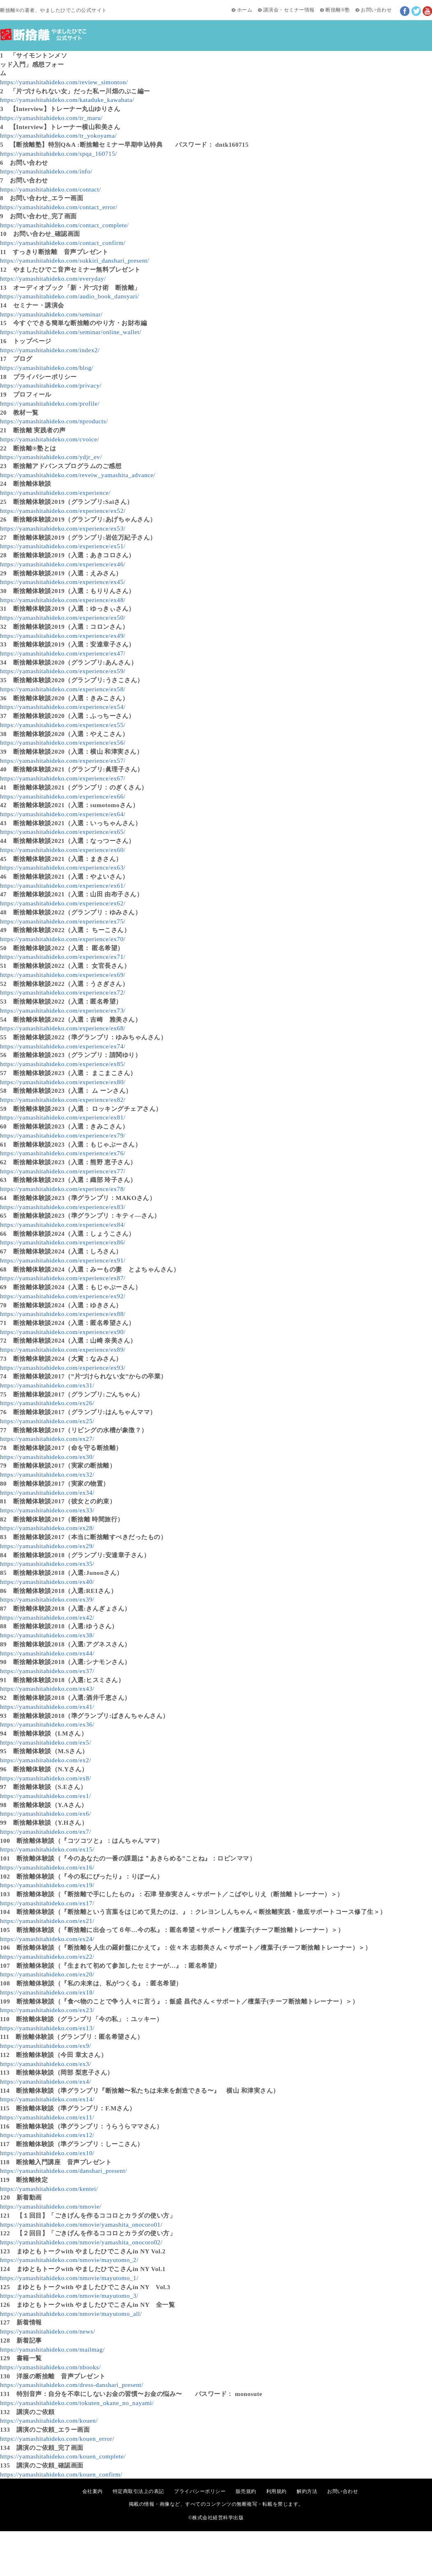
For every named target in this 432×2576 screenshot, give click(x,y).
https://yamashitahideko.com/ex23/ (47, 2009)
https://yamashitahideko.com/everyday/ (53, 278)
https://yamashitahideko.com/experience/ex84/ (62, 1224)
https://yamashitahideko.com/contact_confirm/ (62, 242)
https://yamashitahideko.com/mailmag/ (52, 2349)
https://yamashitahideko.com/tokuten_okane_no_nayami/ (77, 2402)
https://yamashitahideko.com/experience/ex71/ (62, 956)
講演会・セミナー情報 (289, 10)
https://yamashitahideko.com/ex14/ (47, 2099)
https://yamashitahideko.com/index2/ (50, 349)
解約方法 (307, 2491)
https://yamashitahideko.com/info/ (46, 171)
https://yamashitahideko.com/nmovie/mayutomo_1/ (69, 2277)
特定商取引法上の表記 (138, 2491)
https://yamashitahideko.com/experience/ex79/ (62, 1135)
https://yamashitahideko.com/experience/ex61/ (62, 885)
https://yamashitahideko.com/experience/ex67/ (62, 778)
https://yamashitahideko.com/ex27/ (47, 1438)
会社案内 (92, 2491)
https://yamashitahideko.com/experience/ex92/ (62, 1296)
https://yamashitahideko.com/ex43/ (47, 1688)
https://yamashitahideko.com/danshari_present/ (63, 2170)
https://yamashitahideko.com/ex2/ (45, 1760)
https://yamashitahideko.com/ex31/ (47, 1385)
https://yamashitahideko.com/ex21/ (47, 1920)
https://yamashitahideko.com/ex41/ (47, 1706)
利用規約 (276, 2491)
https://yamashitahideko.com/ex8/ (45, 1778)
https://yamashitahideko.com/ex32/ (47, 1474)
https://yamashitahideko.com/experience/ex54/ (62, 706)
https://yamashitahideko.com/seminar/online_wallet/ (70, 331)
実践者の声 (325, 56)
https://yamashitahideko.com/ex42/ (47, 1617)
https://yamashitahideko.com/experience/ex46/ (62, 564)
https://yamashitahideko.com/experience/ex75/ (62, 921)
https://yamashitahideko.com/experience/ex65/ (62, 831)
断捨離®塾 (337, 10)
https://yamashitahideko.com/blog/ (46, 367)
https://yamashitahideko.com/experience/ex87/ (62, 1277)
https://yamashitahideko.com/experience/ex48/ (62, 599)
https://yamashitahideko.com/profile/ (50, 403)
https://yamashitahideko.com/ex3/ (45, 2063)
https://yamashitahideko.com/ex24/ (47, 1938)
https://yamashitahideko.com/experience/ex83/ (62, 1206)
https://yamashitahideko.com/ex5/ (45, 1742)
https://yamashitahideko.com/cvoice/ (49, 439)
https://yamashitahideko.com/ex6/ (45, 1813)
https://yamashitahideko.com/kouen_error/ (57, 2438)
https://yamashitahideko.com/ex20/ (47, 1974)
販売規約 (246, 2491)
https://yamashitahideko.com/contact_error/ (58, 206)
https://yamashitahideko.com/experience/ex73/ (62, 1010)
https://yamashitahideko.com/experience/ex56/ (62, 742)
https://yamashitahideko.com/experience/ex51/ (62, 545)
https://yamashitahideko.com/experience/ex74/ (62, 1046)
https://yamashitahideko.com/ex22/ (47, 1956)
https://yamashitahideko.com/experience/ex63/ (62, 867)
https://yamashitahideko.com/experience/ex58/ (62, 689)
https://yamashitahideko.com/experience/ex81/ (62, 1117)
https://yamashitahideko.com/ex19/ (47, 1884)
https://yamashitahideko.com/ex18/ (47, 1992)
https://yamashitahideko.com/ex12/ (47, 2134)
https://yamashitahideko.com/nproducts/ (54, 421)
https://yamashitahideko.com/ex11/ (47, 2117)
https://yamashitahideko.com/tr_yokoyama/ (58, 135)
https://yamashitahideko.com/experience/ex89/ (62, 1349)
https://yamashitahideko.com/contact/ (50, 189)
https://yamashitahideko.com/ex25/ (47, 1420)
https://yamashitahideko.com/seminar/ (51, 314)
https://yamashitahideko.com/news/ (47, 2331)
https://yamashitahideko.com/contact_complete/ (64, 225)
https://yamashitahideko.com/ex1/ (45, 1795)
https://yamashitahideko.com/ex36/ (47, 1724)
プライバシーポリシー (199, 2491)
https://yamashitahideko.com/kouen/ (49, 2420)
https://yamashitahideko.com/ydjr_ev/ (51, 456)
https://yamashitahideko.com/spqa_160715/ (58, 153)
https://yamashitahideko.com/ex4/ (45, 2081)
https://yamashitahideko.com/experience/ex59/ (62, 670)
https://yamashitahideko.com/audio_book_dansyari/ (69, 296)
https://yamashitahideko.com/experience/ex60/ (62, 849)
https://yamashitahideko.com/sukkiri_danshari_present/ (74, 260)
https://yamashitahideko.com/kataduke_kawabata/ (67, 99)
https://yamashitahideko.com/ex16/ (47, 1867)
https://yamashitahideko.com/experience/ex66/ (62, 796)
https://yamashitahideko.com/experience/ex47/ (62, 653)
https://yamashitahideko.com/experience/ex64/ (62, 813)
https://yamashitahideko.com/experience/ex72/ (62, 992)
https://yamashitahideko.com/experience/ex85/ (62, 1063)
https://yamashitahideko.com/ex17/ (47, 1903)
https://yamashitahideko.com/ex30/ (47, 1456)
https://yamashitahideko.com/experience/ (55, 492)
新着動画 (164, 56)
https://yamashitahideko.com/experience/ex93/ (62, 1367)
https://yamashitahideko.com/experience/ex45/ (62, 581)
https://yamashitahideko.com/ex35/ (47, 1563)
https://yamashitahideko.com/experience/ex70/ (62, 938)
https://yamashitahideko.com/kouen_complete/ (62, 2456)
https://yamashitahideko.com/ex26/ (47, 1402)
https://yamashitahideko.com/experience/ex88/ (62, 1313)
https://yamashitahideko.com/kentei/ (49, 2188)
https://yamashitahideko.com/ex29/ (47, 1545)
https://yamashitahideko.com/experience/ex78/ (62, 1188)
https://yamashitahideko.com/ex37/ (47, 1670)
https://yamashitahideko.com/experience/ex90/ (62, 1331)
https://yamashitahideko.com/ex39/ (47, 1599)
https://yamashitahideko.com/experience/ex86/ (62, 1242)
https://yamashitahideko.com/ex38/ (47, 1635)
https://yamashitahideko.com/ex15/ (47, 1849)
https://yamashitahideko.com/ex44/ (47, 1653)
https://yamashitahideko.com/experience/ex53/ (62, 528)
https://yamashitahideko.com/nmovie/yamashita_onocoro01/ (81, 2224)
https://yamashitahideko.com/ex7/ (45, 1831)
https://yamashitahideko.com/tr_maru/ (51, 117)
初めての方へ (87, 56)
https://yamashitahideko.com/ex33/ (47, 1510)
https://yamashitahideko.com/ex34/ (47, 1492)
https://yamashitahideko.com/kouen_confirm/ (61, 2474)
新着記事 (129, 56)
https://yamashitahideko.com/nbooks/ (50, 2367)
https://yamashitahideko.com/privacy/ (51, 385)
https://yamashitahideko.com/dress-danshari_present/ (71, 2384)
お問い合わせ (376, 10)
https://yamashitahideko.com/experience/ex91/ (62, 1260)
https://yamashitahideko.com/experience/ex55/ (62, 724)
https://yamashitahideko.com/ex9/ (45, 2045)
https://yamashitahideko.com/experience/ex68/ (62, 1028)
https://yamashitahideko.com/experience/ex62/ (62, 903)
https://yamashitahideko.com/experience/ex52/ (62, 510)
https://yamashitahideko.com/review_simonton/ (64, 81)
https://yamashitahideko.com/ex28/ (47, 1527)
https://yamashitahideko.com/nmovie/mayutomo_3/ (69, 2295)
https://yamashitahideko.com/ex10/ (47, 2152)
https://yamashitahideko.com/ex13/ (47, 2027)
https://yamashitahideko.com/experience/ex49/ (62, 635)
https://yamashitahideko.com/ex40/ (47, 1581)
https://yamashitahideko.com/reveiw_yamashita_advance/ (78, 474)
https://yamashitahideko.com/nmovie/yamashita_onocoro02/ (81, 2242)
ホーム (245, 10)
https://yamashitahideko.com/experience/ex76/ (62, 1153)
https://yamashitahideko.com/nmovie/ (51, 2206)
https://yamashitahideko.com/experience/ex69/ (62, 974)
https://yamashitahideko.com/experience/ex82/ (62, 1099)
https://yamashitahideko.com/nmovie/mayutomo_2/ (69, 2259)
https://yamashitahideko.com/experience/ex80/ (62, 1081)
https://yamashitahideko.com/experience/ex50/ (62, 617)
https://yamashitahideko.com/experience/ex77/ (62, 1171)
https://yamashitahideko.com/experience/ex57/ (62, 760)
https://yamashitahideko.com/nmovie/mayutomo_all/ (71, 2313)
